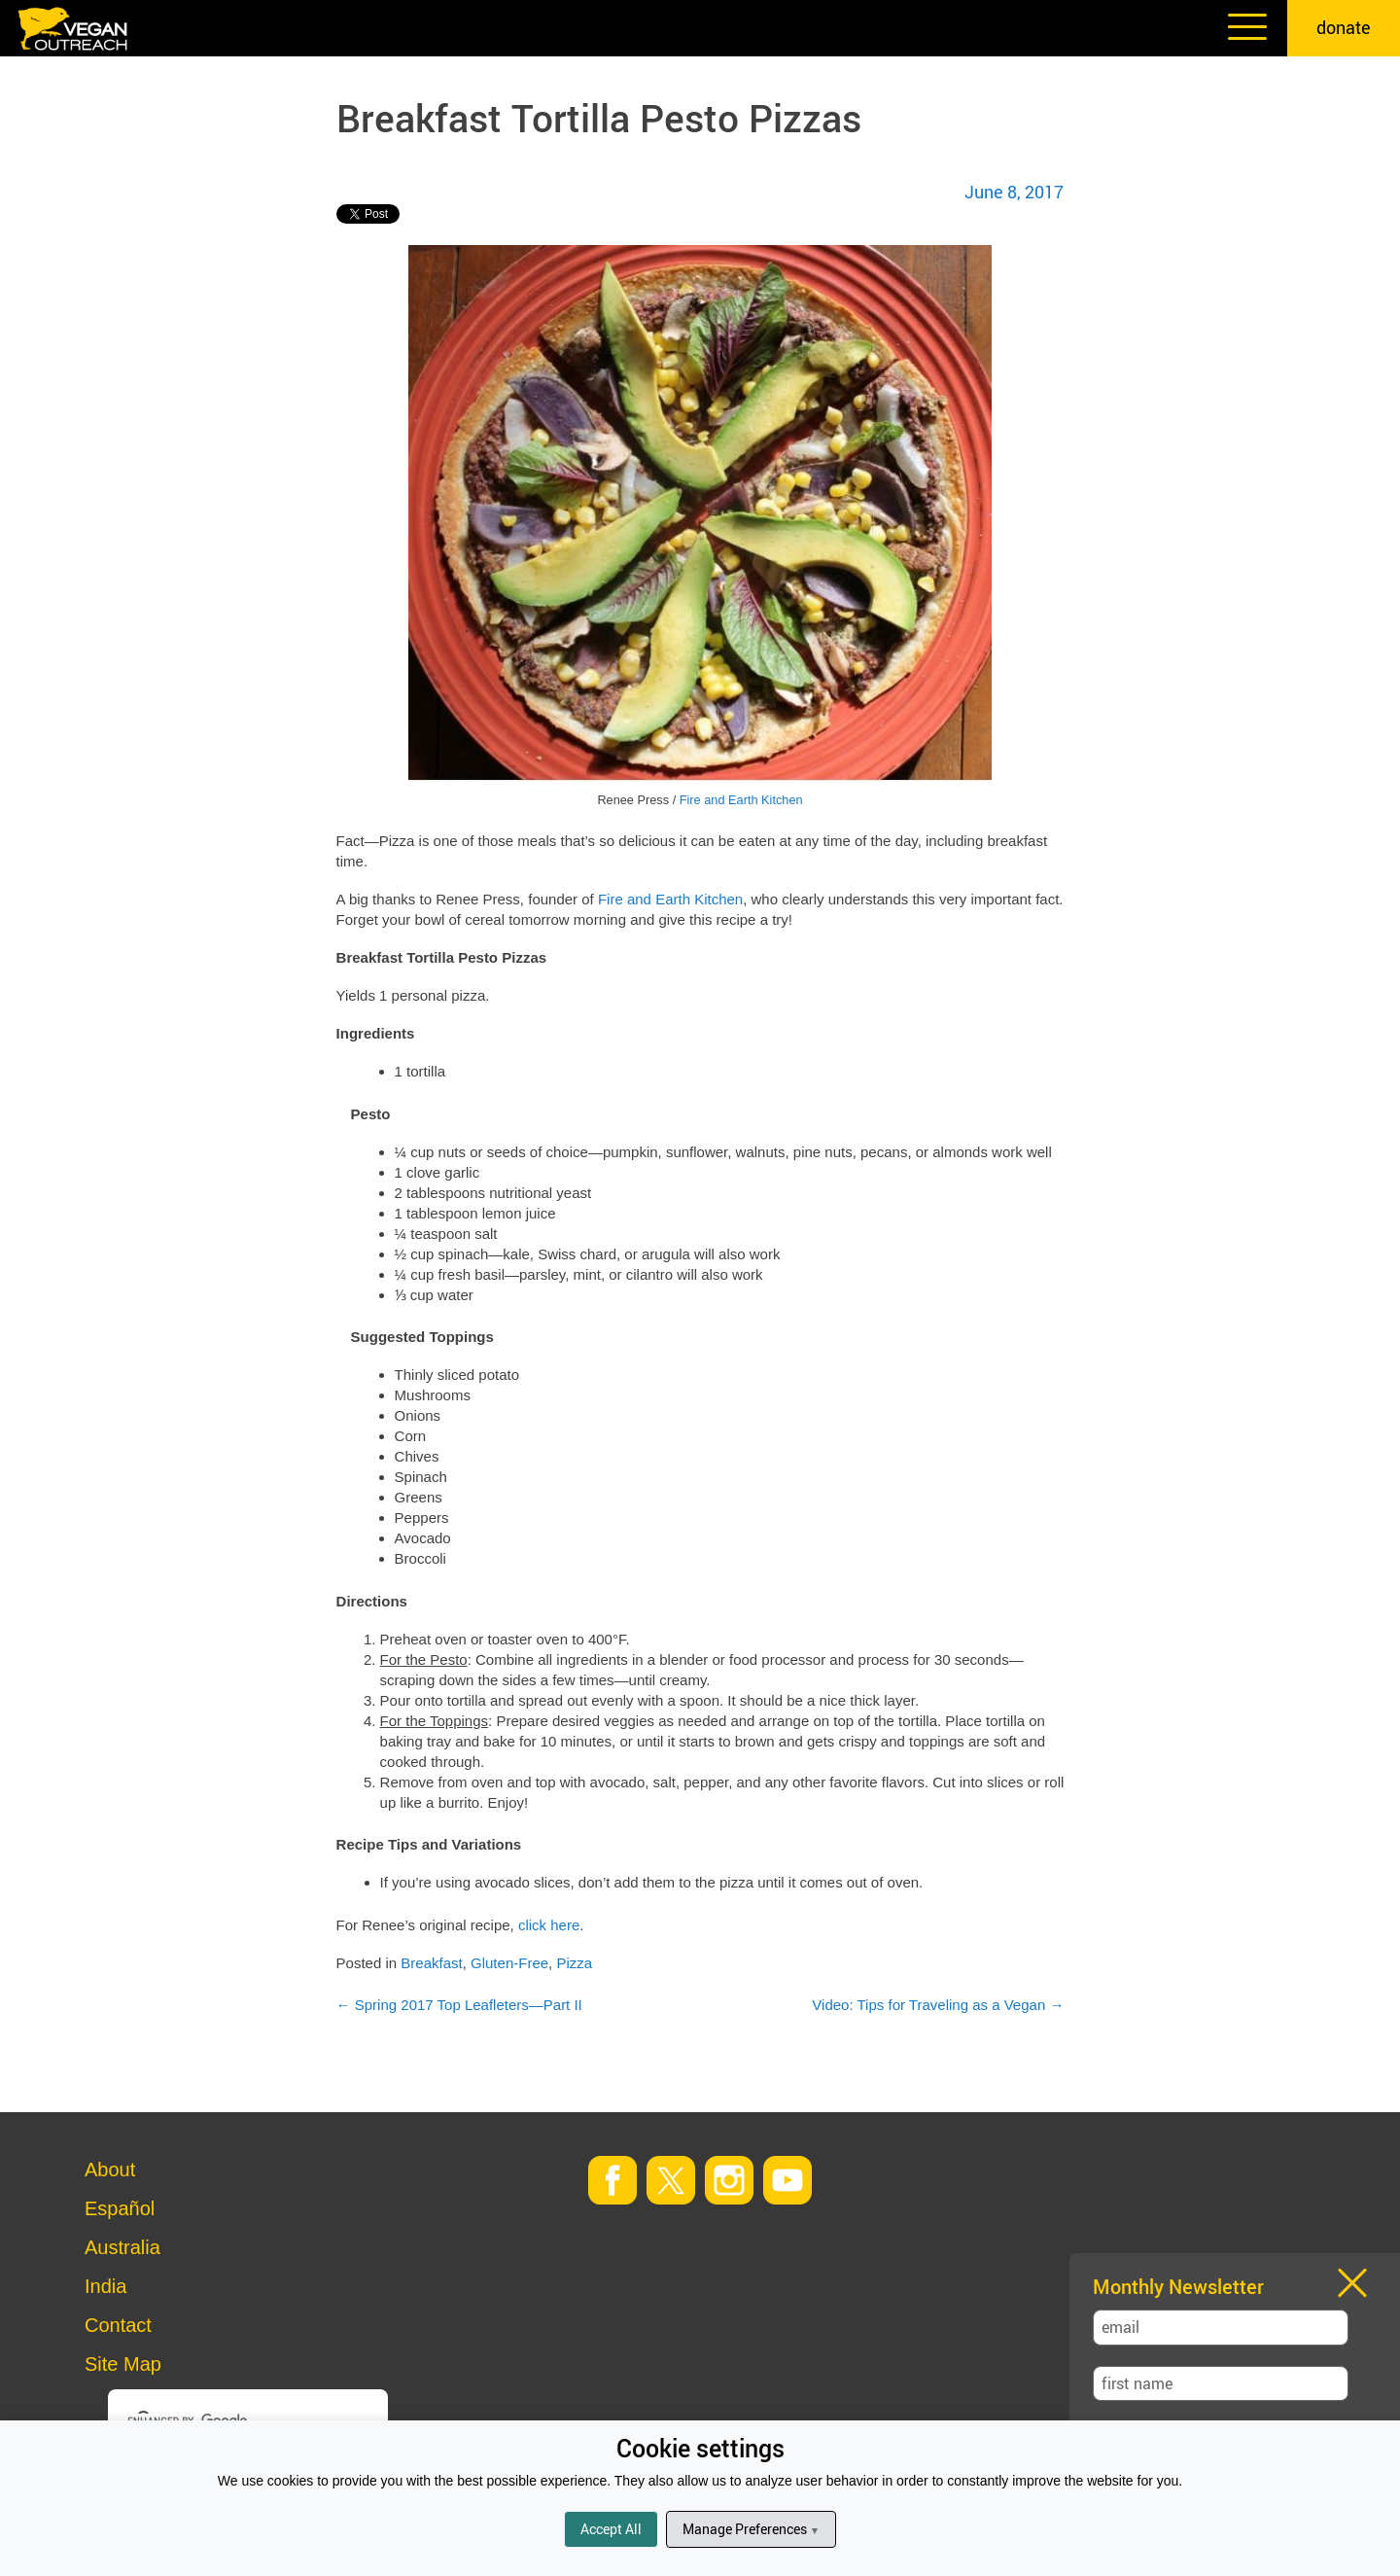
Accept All (611, 2529)
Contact (118, 2325)
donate (1343, 27)
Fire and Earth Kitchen (741, 800)
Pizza (574, 1963)
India (105, 2286)
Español (120, 2208)
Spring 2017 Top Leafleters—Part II (459, 2004)
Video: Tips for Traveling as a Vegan (938, 2004)
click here (548, 1925)
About (110, 2169)
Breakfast (431, 1963)
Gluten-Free (509, 1963)
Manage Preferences (751, 2529)
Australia (122, 2247)
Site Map (123, 2364)
